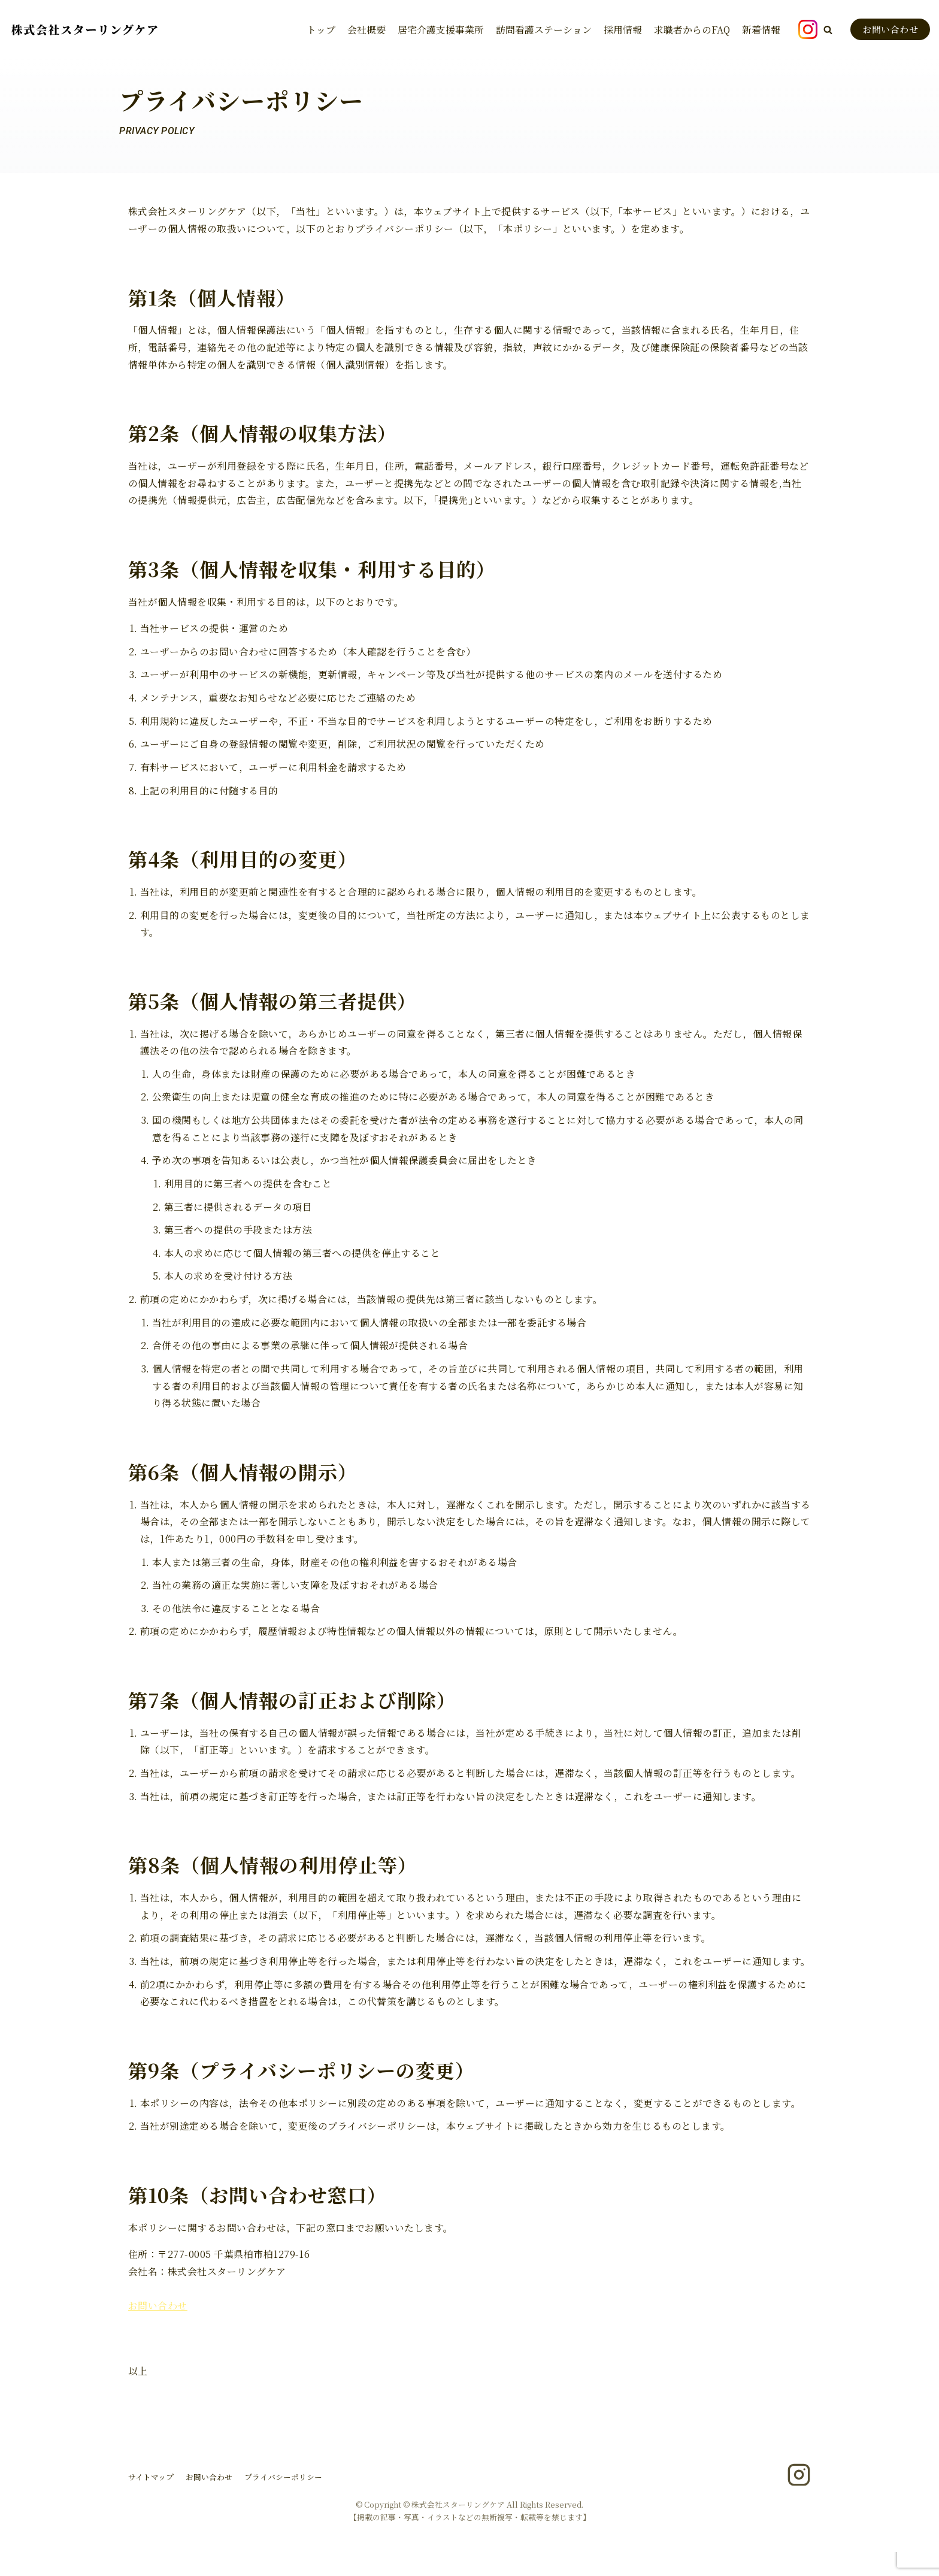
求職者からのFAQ (692, 29)
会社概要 (366, 29)
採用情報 (623, 29)
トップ (321, 29)
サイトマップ (151, 2501)
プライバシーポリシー (283, 2501)
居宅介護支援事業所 (441, 29)
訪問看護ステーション (544, 29)
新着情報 (761, 29)
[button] (827, 29)
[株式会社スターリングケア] (84, 30)
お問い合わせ (890, 29)
